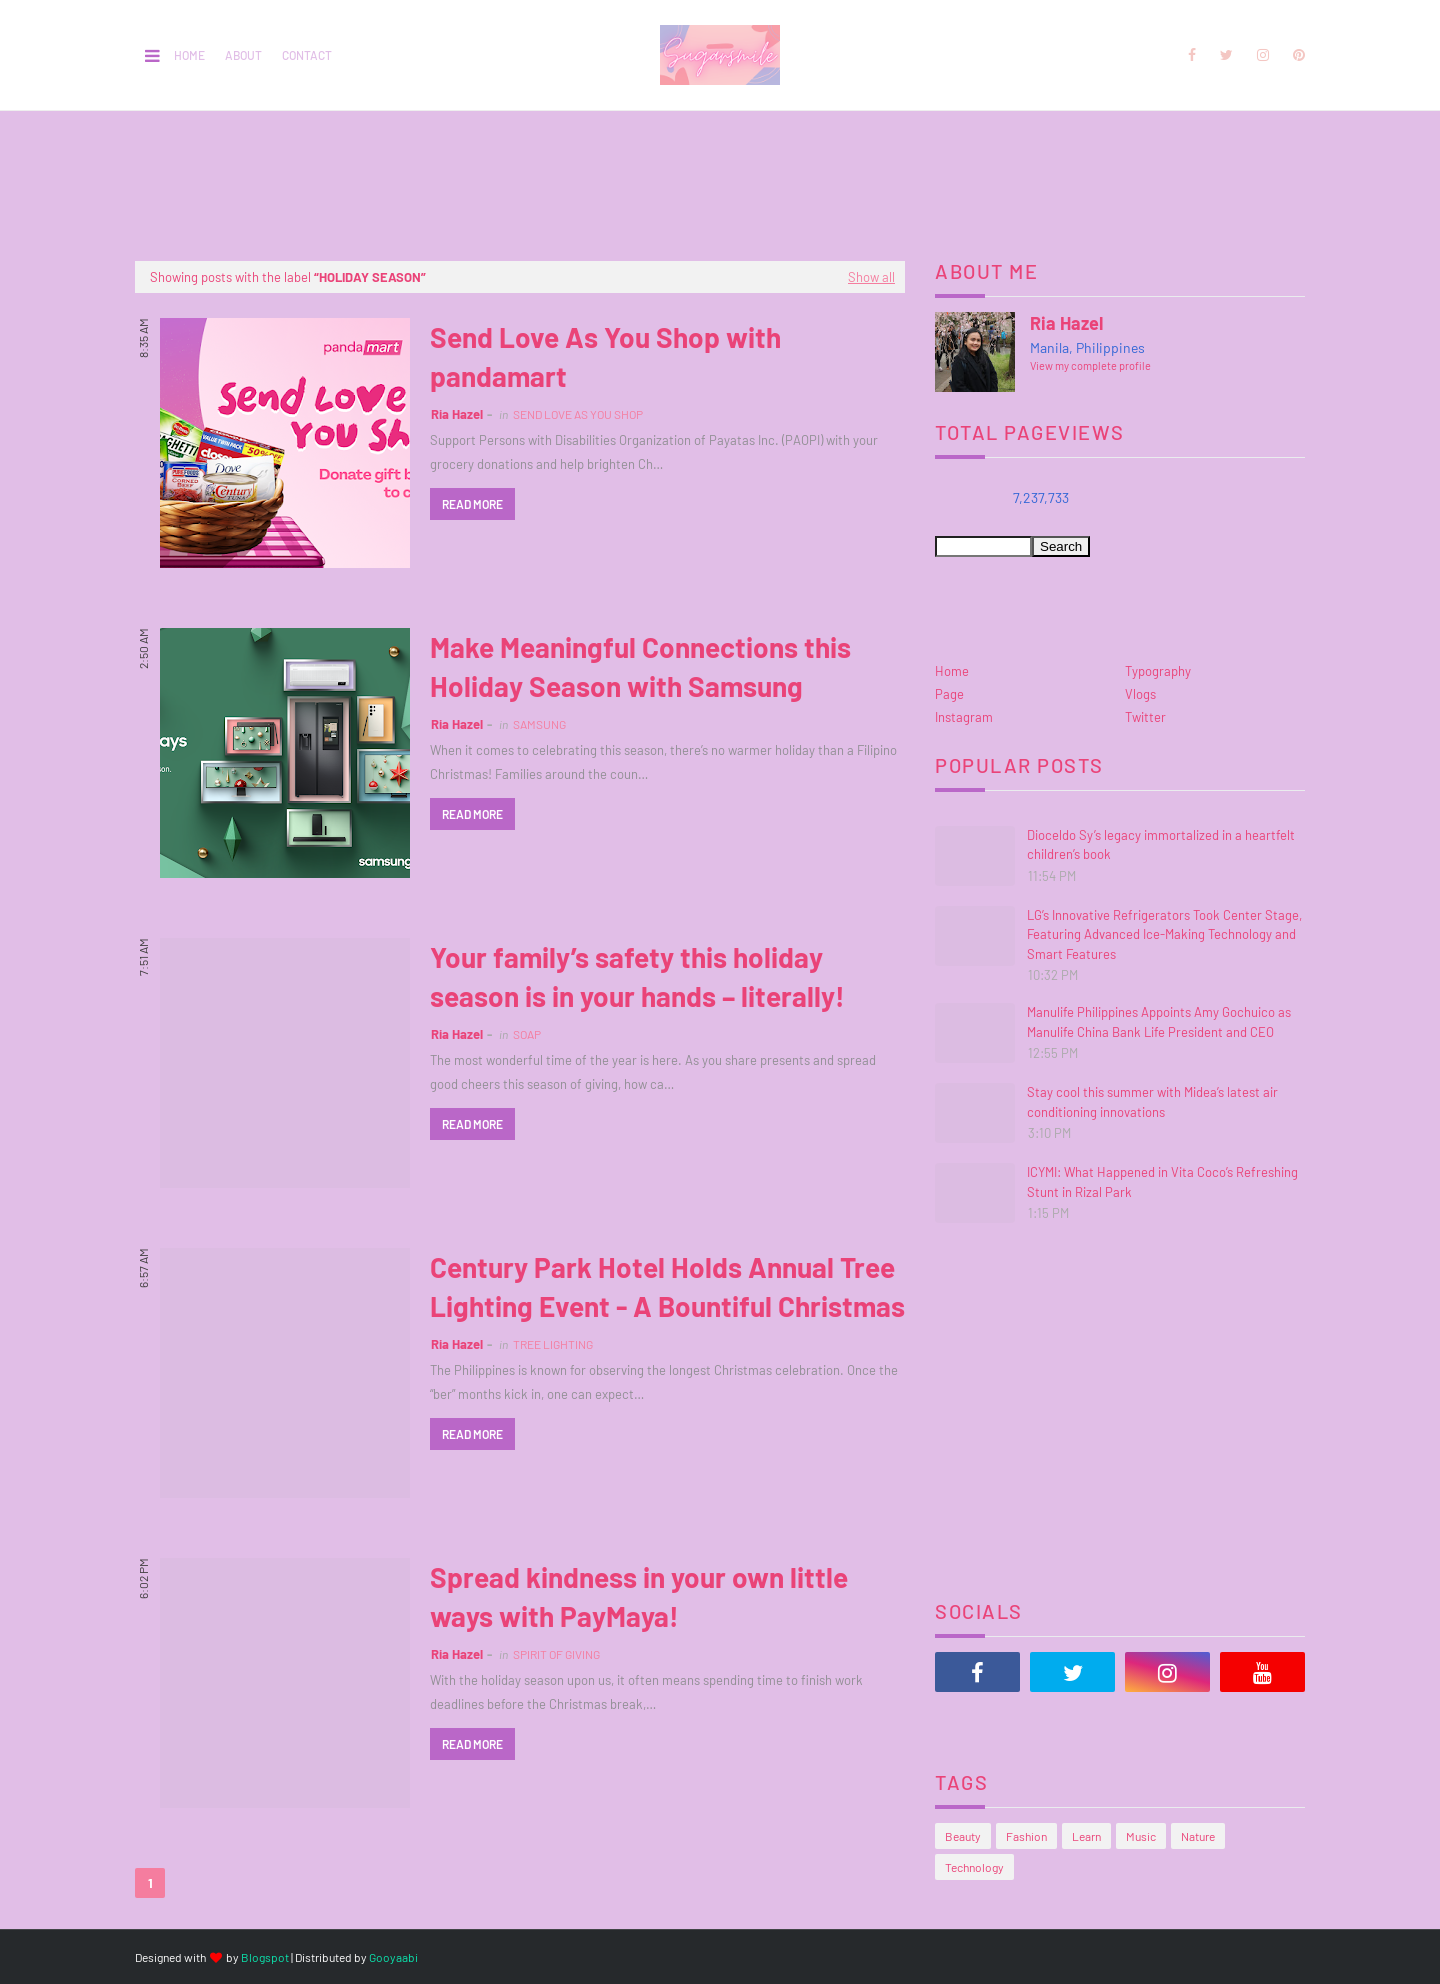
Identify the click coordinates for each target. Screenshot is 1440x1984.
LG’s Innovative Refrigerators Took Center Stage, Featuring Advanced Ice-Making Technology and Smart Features (1164, 934)
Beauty (963, 1836)
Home (189, 55)
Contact (307, 55)
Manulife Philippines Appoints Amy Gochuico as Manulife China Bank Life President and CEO (1159, 1022)
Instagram (964, 717)
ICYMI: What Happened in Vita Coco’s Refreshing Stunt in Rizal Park (1162, 1182)
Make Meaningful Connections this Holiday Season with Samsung (640, 666)
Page (949, 694)
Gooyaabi (393, 1957)
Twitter (1145, 717)
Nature (1198, 1836)
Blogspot (265, 1957)
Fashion (1026, 1836)
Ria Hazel (457, 414)
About (243, 55)
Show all (871, 277)
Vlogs (1140, 694)
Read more (472, 504)
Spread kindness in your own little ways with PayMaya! (639, 1596)
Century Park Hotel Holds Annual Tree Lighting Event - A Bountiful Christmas (667, 1286)
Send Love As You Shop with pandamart (605, 356)
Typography (1158, 671)
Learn (1086, 1836)
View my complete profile (1090, 365)
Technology (974, 1867)
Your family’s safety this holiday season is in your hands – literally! (637, 976)
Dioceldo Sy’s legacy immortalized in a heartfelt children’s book (1161, 845)
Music (1141, 1836)
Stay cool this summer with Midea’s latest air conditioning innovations (1152, 1102)
